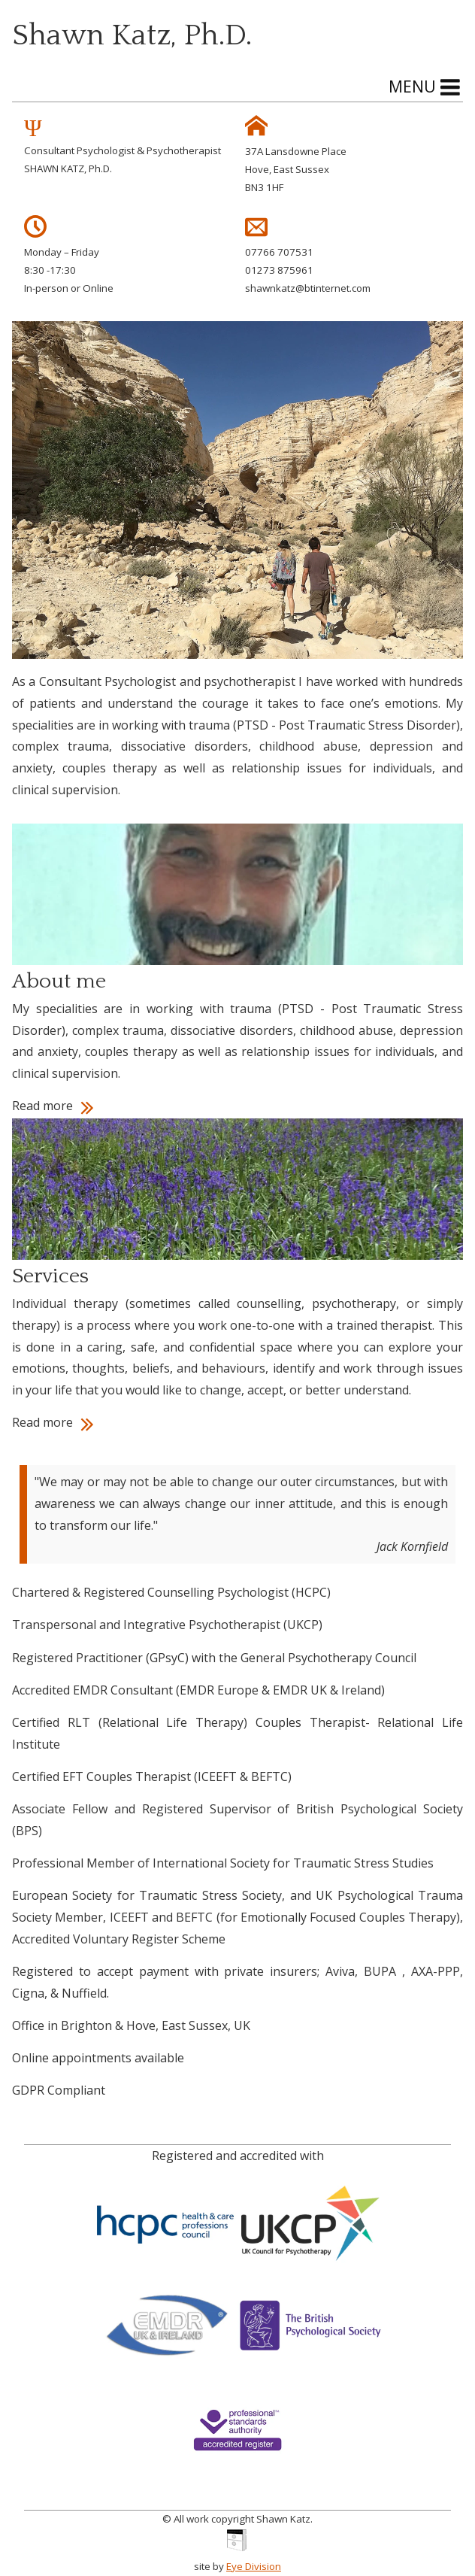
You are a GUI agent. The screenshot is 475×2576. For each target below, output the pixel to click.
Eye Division (253, 2566)
